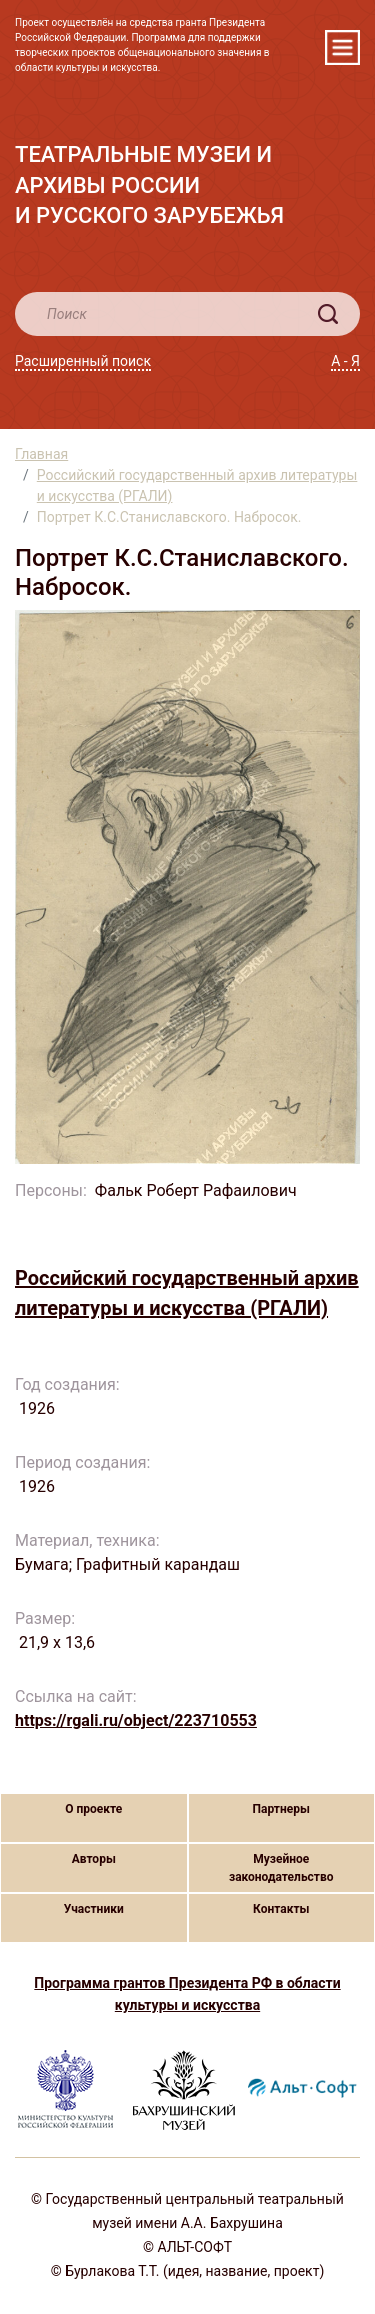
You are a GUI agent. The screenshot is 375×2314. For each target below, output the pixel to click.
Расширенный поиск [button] (83, 361)
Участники (94, 1909)
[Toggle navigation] (342, 47)
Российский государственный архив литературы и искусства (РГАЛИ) (197, 485)
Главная (41, 454)
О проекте (93, 1809)
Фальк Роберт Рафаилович (198, 1190)
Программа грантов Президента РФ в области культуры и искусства (187, 1994)
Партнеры (281, 1809)
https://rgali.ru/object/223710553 (136, 1720)
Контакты (281, 1909)
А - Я (345, 361)
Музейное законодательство (281, 1868)
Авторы (94, 1859)
